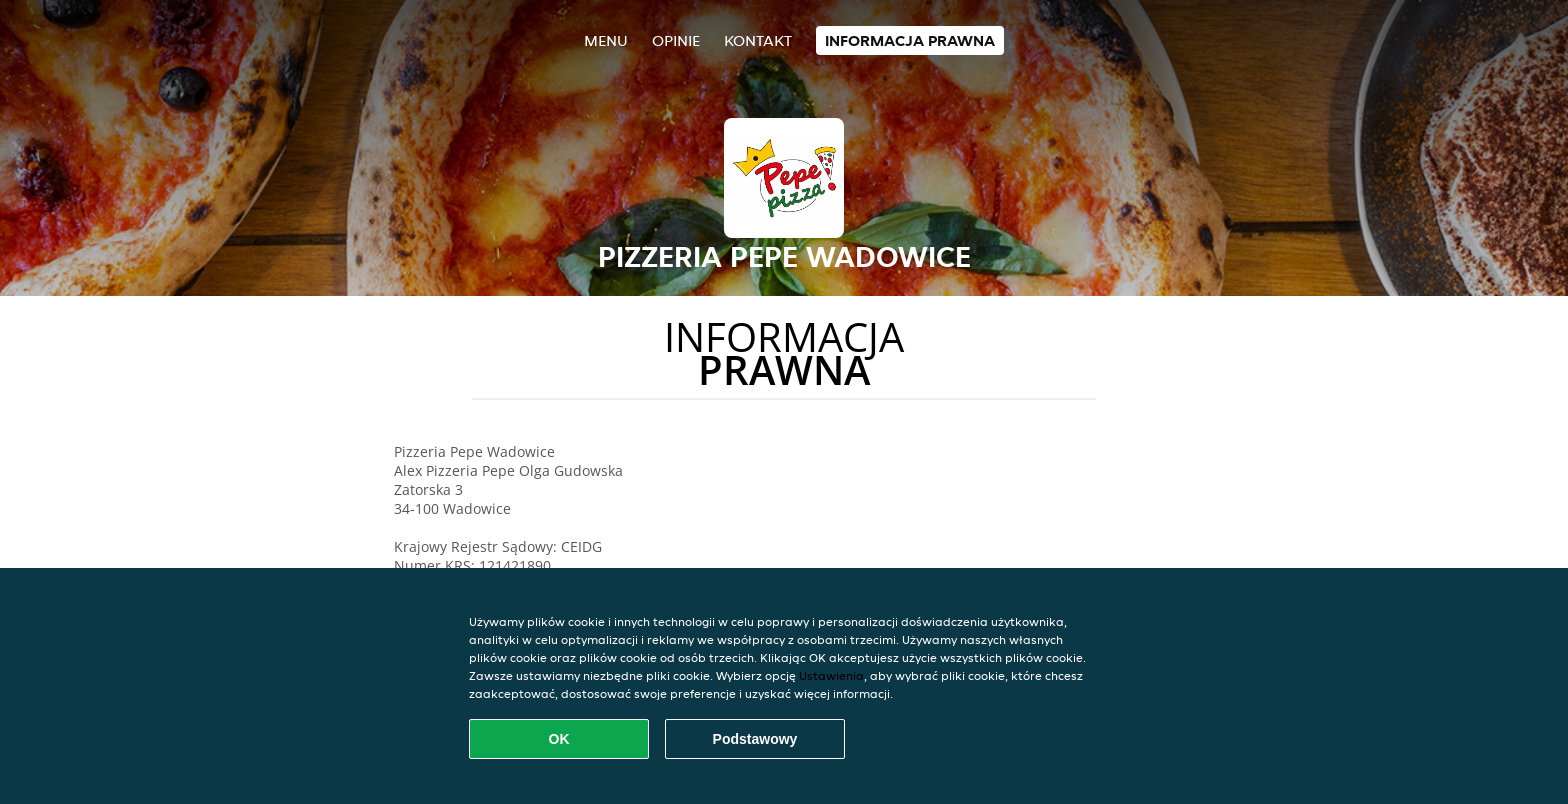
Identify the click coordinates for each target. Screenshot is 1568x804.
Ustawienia (831, 675)
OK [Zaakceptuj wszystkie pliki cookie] (559, 739)
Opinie (676, 40)
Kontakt (758, 40)
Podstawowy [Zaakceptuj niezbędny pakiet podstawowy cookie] (755, 739)
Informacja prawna (910, 40)
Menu (606, 40)
